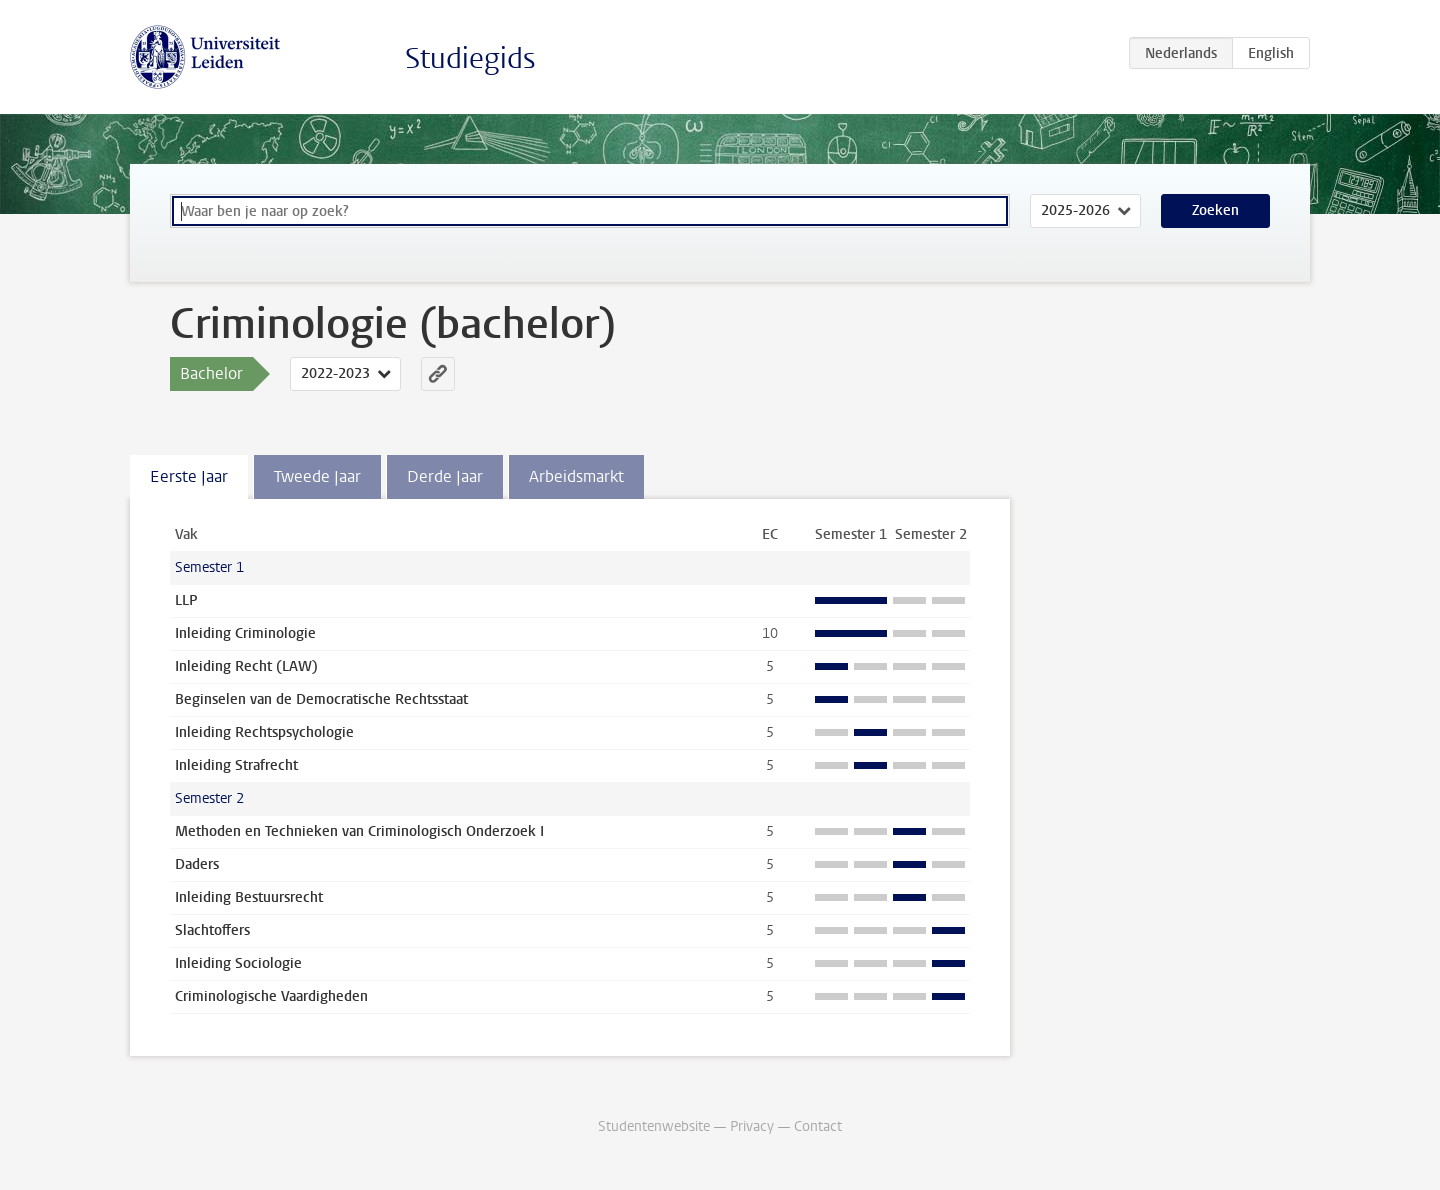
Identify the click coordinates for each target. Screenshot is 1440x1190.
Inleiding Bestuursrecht (249, 897)
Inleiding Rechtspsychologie (264, 732)
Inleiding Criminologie (245, 633)
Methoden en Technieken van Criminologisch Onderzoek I (359, 831)
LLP (186, 600)
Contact (818, 1126)
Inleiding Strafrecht (236, 765)
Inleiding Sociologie (238, 963)
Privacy (752, 1126)
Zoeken (1215, 210)
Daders (197, 864)
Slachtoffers (212, 930)
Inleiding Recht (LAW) (246, 666)
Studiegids (470, 58)
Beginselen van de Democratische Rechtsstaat (321, 699)
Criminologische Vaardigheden (271, 996)
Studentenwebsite (654, 1126)
